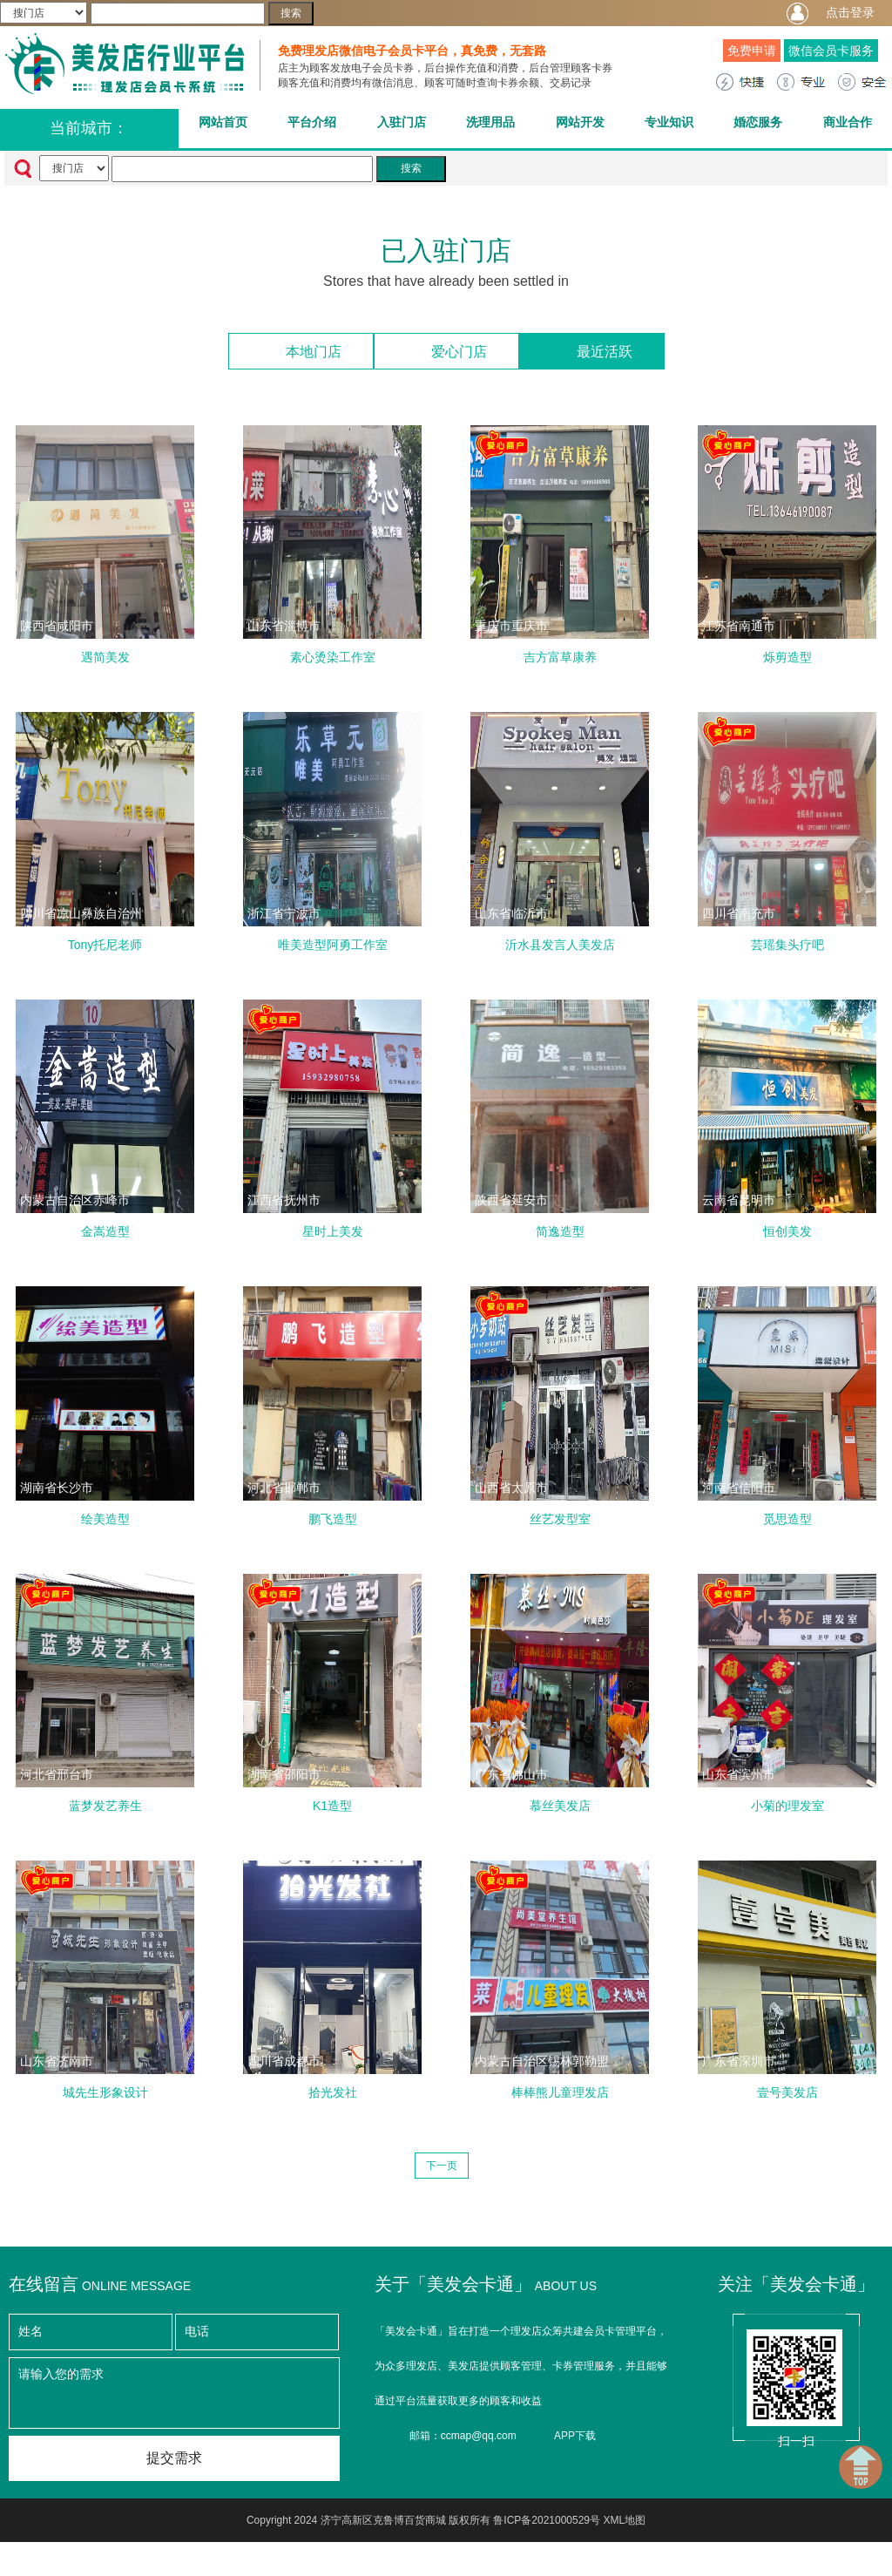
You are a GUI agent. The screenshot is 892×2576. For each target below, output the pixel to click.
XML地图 (624, 2502)
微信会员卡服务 (831, 51)
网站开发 (580, 122)
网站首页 (223, 122)
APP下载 (575, 2417)
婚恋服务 (757, 122)
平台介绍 (311, 122)
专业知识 (669, 122)
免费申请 (751, 51)
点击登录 (850, 12)
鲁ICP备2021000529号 (546, 2502)
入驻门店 (401, 122)
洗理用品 (490, 122)
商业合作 (847, 122)
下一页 (441, 2147)
